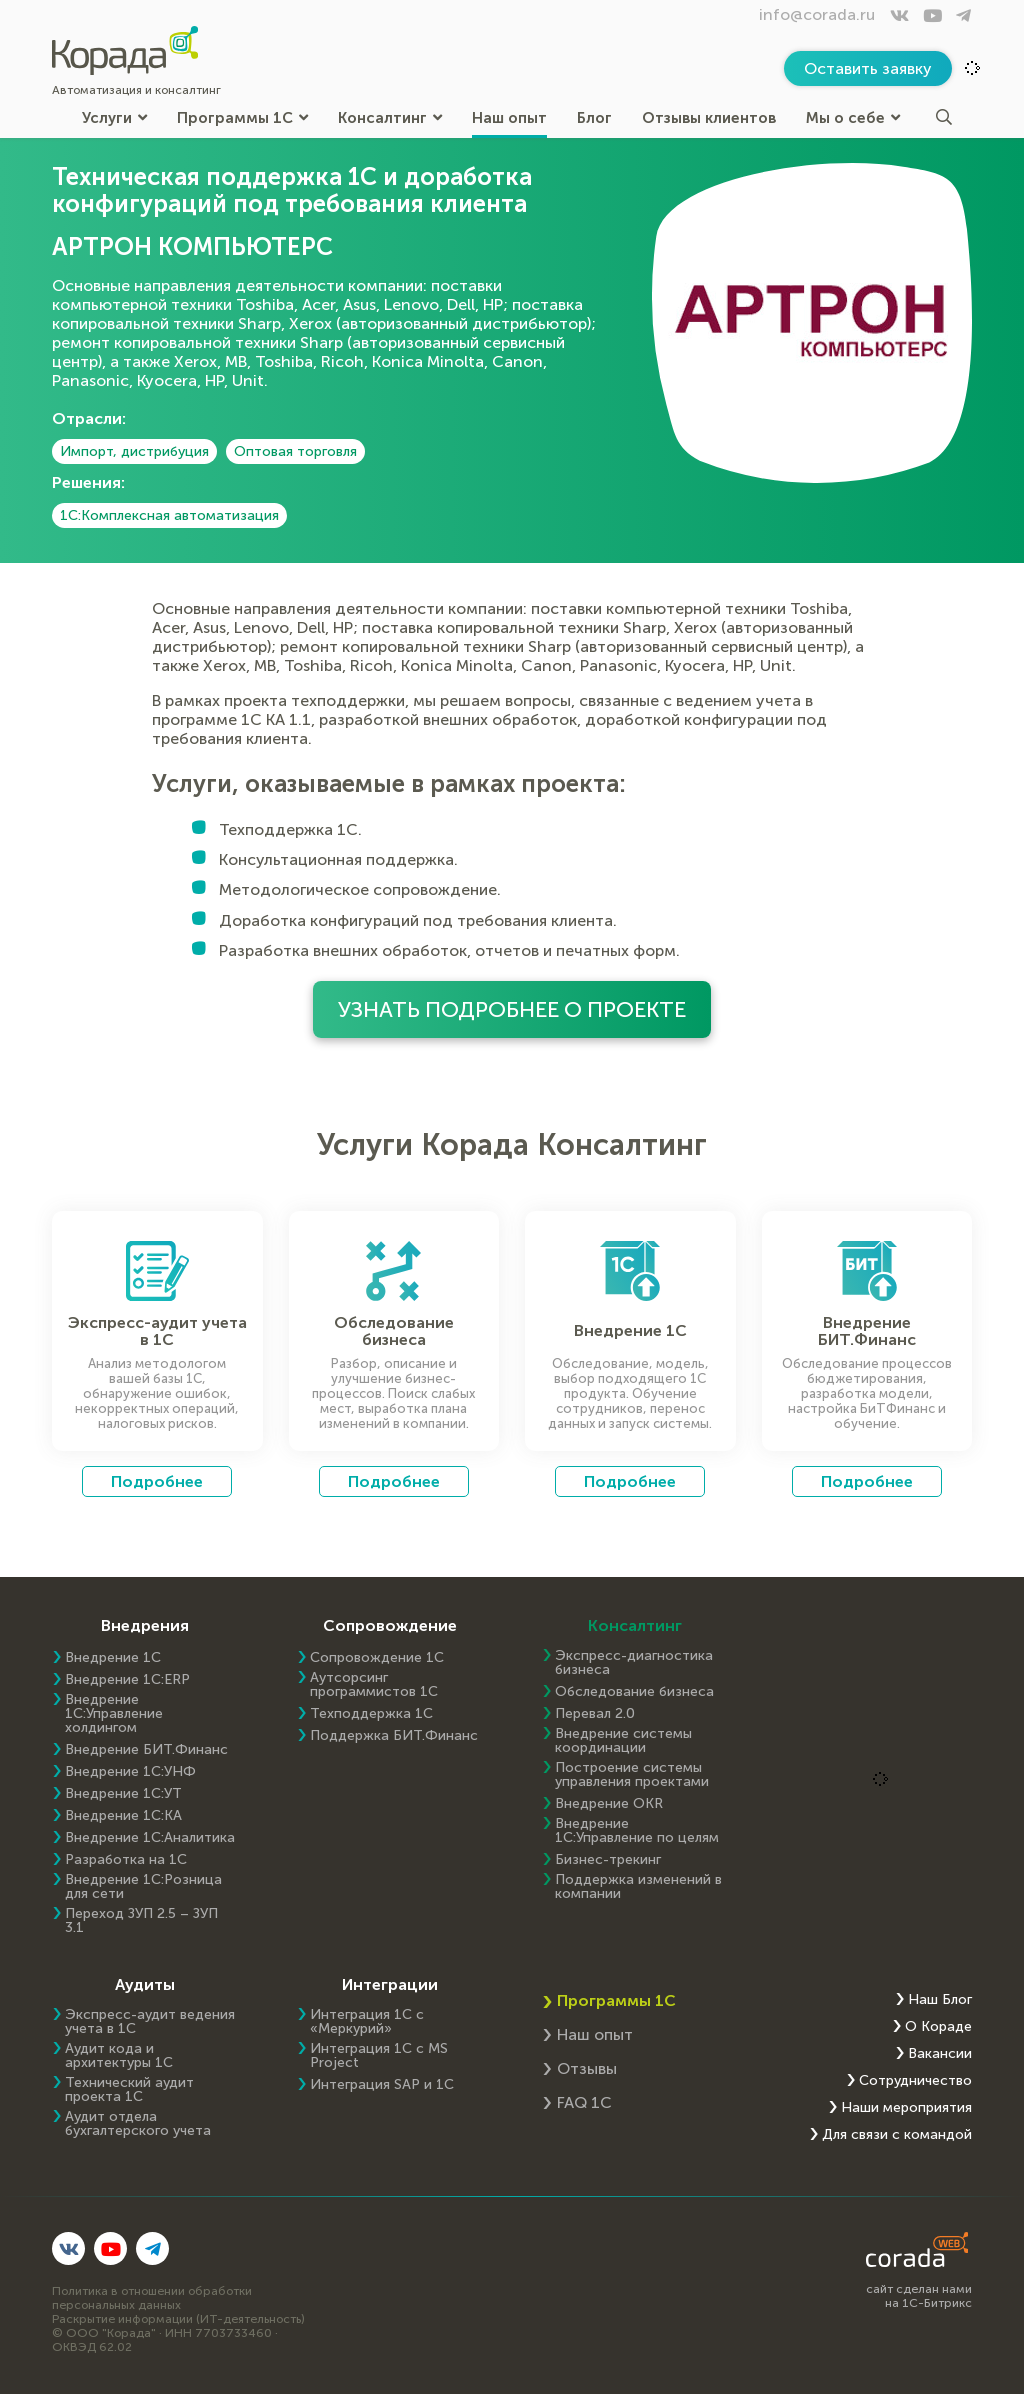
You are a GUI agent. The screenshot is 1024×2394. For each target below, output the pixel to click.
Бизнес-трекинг (608, 1860)
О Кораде (938, 2027)
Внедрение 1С (113, 1658)
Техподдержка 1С (371, 1714)
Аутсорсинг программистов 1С (374, 1685)
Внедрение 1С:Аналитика (150, 1838)
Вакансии (940, 2054)
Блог (594, 117)
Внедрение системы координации (623, 1741)
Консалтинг (390, 117)
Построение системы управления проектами (632, 1775)
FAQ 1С (584, 2102)
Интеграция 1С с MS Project (379, 2056)
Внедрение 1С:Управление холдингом (114, 1714)
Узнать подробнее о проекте (512, 1009)
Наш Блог (940, 2000)
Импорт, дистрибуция (134, 451)
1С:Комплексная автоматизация (169, 515)
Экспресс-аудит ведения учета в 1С (150, 2022)
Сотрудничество (915, 2081)
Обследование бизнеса (634, 1692)
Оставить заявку (868, 68)
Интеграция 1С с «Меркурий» (367, 2022)
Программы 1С (242, 117)
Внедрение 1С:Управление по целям (637, 1831)
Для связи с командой (897, 2135)
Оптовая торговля (295, 451)
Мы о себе (853, 117)
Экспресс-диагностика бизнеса (634, 1663)
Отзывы (587, 2068)
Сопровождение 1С (377, 1658)
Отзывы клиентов (709, 117)
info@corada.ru (817, 14)
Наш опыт (509, 117)
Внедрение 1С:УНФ (130, 1772)
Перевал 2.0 (595, 1714)
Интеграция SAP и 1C (382, 2085)
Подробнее (157, 1481)
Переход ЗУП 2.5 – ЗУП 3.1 (141, 1921)
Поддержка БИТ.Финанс (394, 1736)
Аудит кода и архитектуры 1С (119, 2056)
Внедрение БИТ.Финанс (146, 1750)
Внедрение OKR (609, 1804)
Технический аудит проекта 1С (129, 2090)
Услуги (114, 117)
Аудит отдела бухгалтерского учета (138, 2124)
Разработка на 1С (126, 1860)
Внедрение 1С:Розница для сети (143, 1887)
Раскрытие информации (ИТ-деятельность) (178, 2319)
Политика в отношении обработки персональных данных (152, 2298)
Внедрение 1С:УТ (123, 1794)
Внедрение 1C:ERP (127, 1680)
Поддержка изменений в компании (638, 1887)
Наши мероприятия (906, 2108)
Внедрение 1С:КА (123, 1816)
